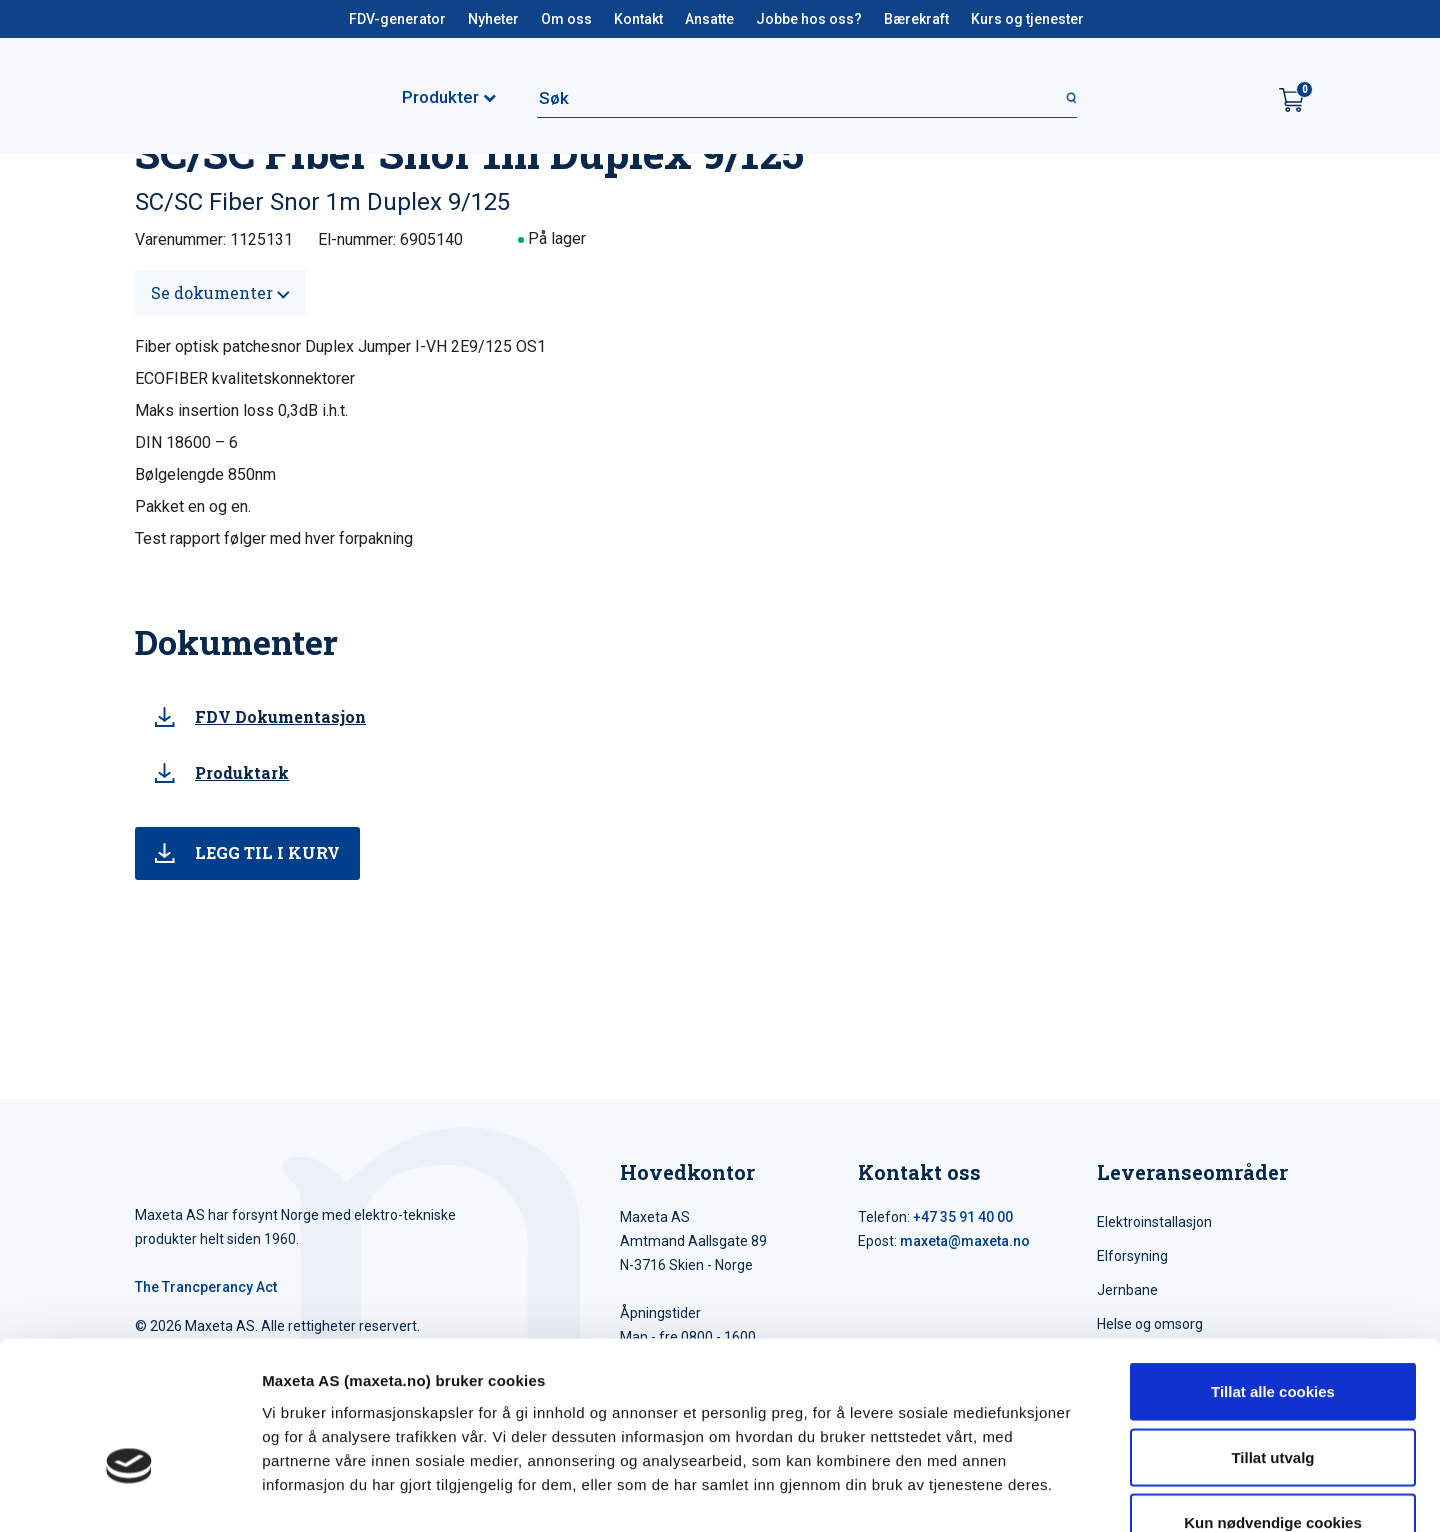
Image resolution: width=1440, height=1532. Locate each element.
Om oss (566, 19)
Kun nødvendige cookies (1273, 1400)
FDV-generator (397, 19)
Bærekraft (916, 19)
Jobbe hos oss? (809, 19)
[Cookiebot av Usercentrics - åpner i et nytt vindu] (129, 1493)
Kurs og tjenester (1027, 19)
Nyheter (493, 19)
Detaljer (1065, 1492)
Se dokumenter (220, 292)
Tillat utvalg (1272, 1335)
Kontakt (638, 19)
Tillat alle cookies (1273, 1269)
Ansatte (709, 19)
